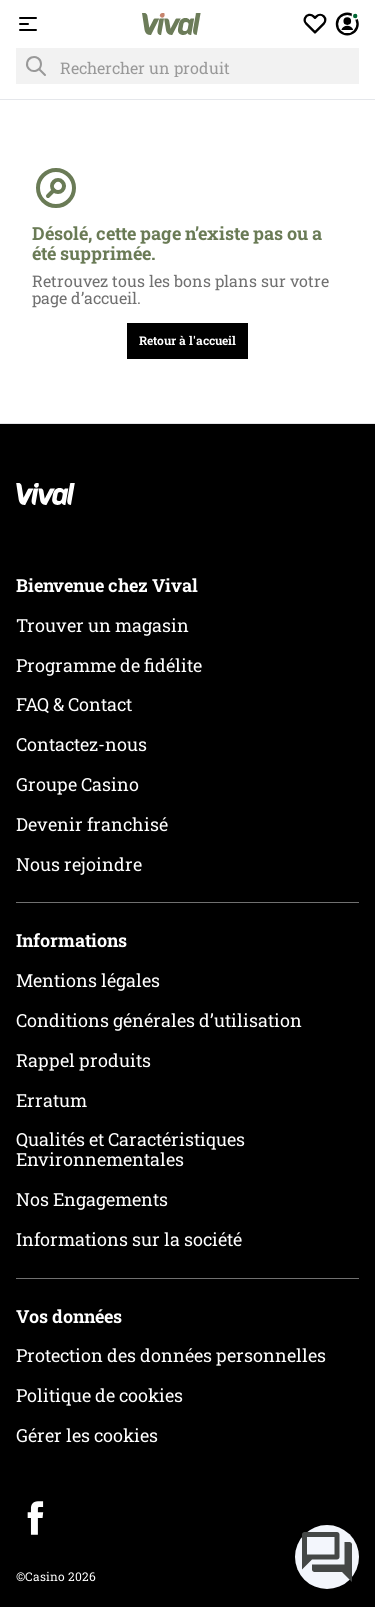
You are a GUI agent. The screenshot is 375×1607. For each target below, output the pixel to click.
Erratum (51, 1100)
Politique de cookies (99, 1395)
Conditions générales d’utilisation (159, 1020)
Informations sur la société (129, 1239)
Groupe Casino (77, 784)
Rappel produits (83, 1060)
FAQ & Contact (74, 704)
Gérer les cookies (87, 1435)
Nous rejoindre (79, 864)
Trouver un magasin (102, 625)
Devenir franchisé (92, 824)
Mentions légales (88, 980)
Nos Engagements (92, 1199)
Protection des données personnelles (171, 1355)
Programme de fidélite (109, 665)
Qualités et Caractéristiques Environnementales (130, 1149)
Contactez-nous (81, 744)
